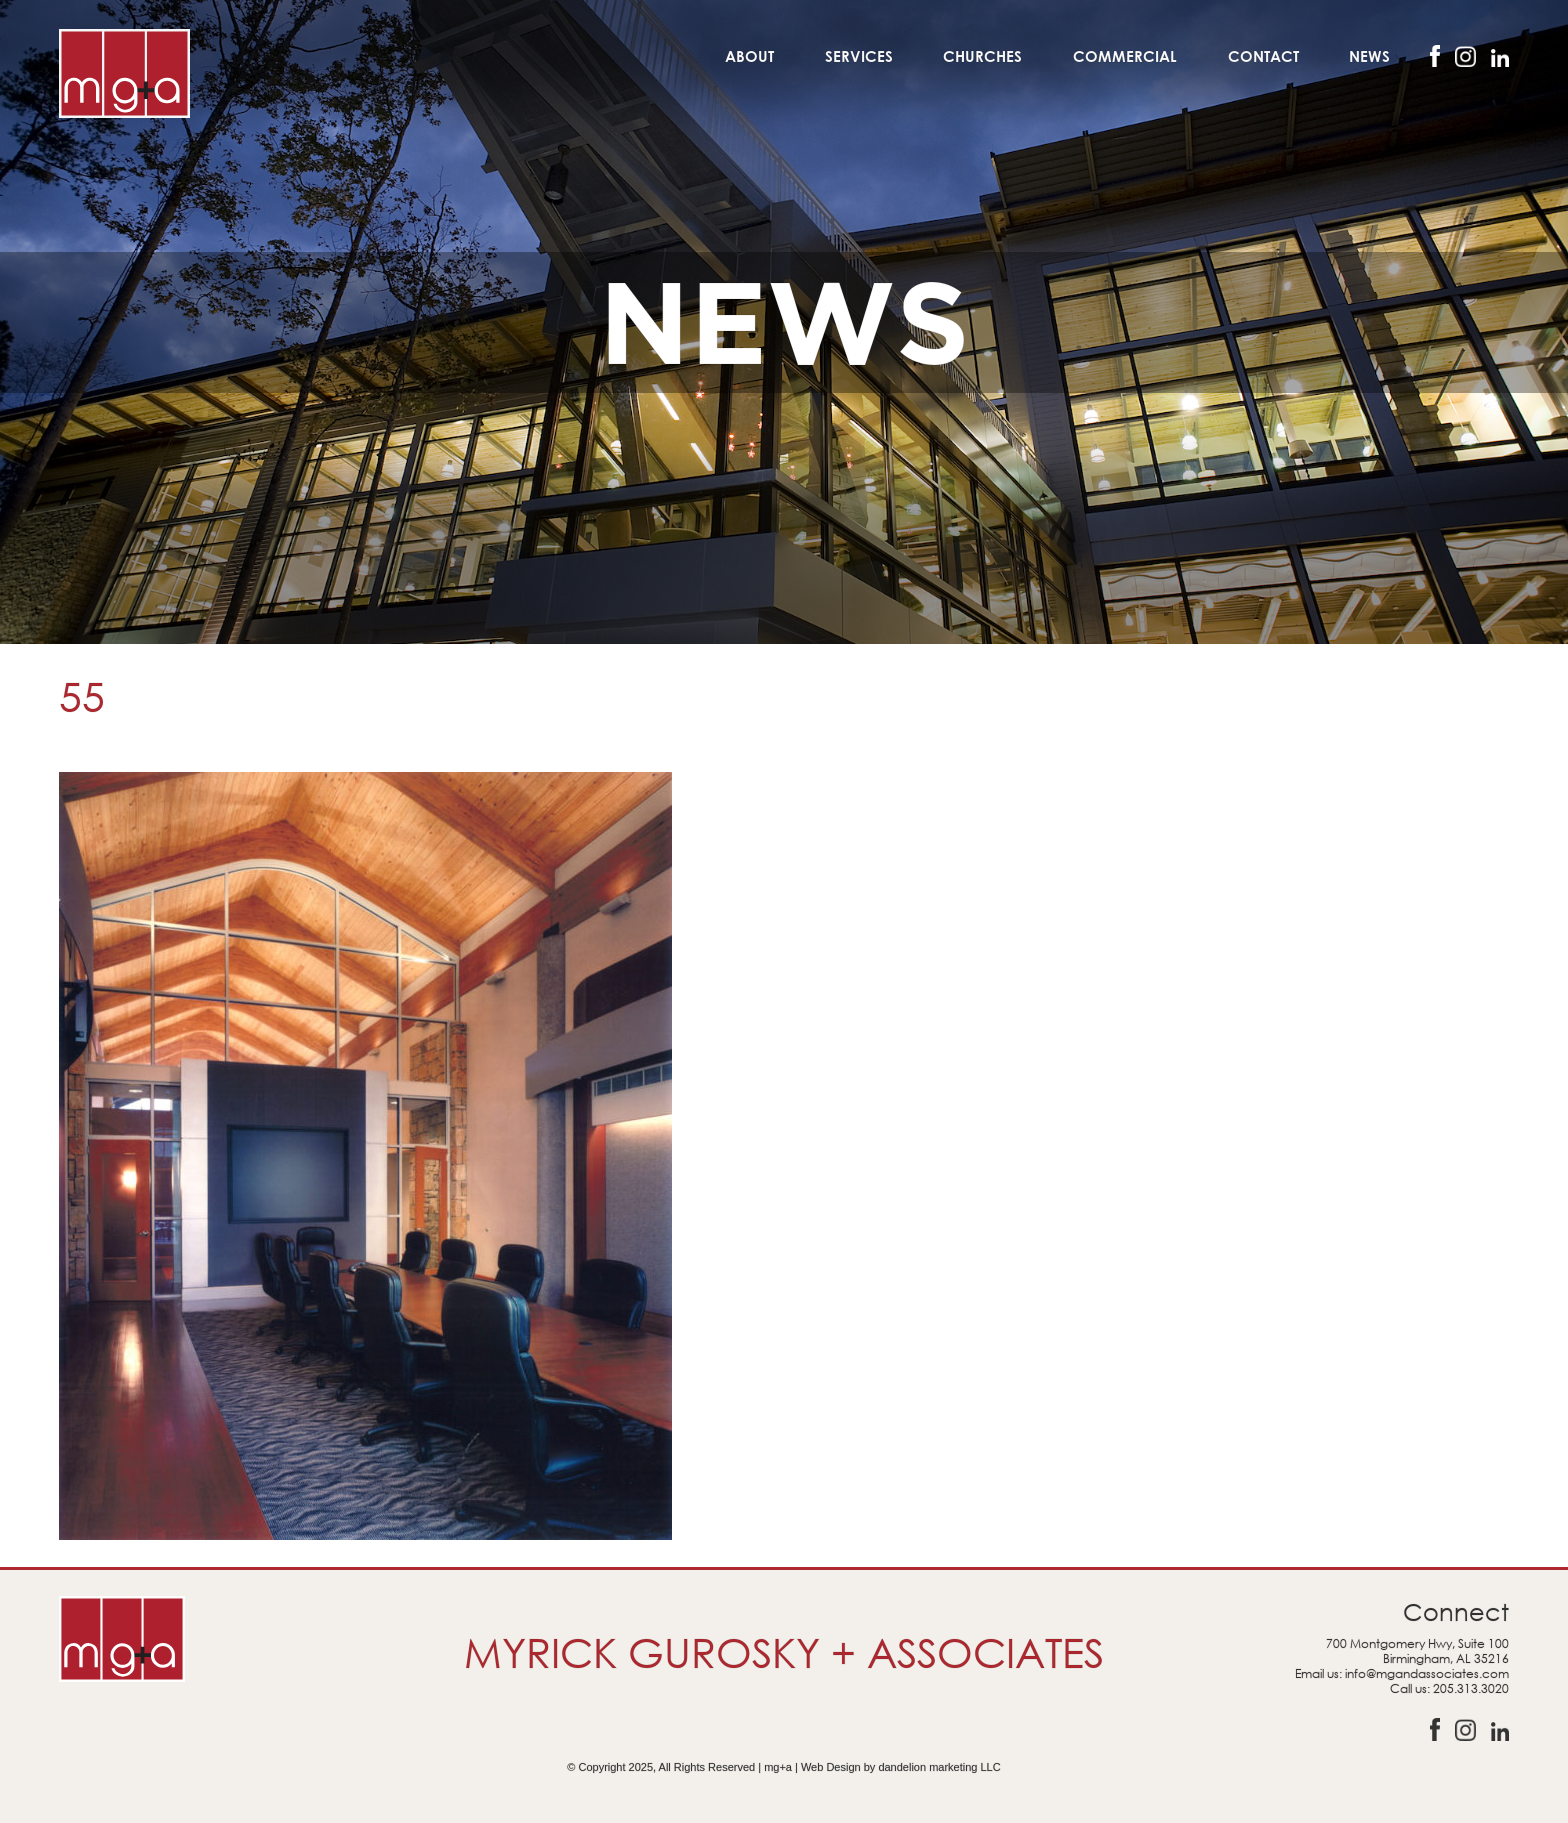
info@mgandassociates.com (1427, 1673)
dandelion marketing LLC (939, 1767)
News (1369, 56)
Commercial (1125, 56)
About (749, 56)
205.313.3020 (1471, 1688)
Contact (1263, 56)
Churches (982, 56)
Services (859, 56)
